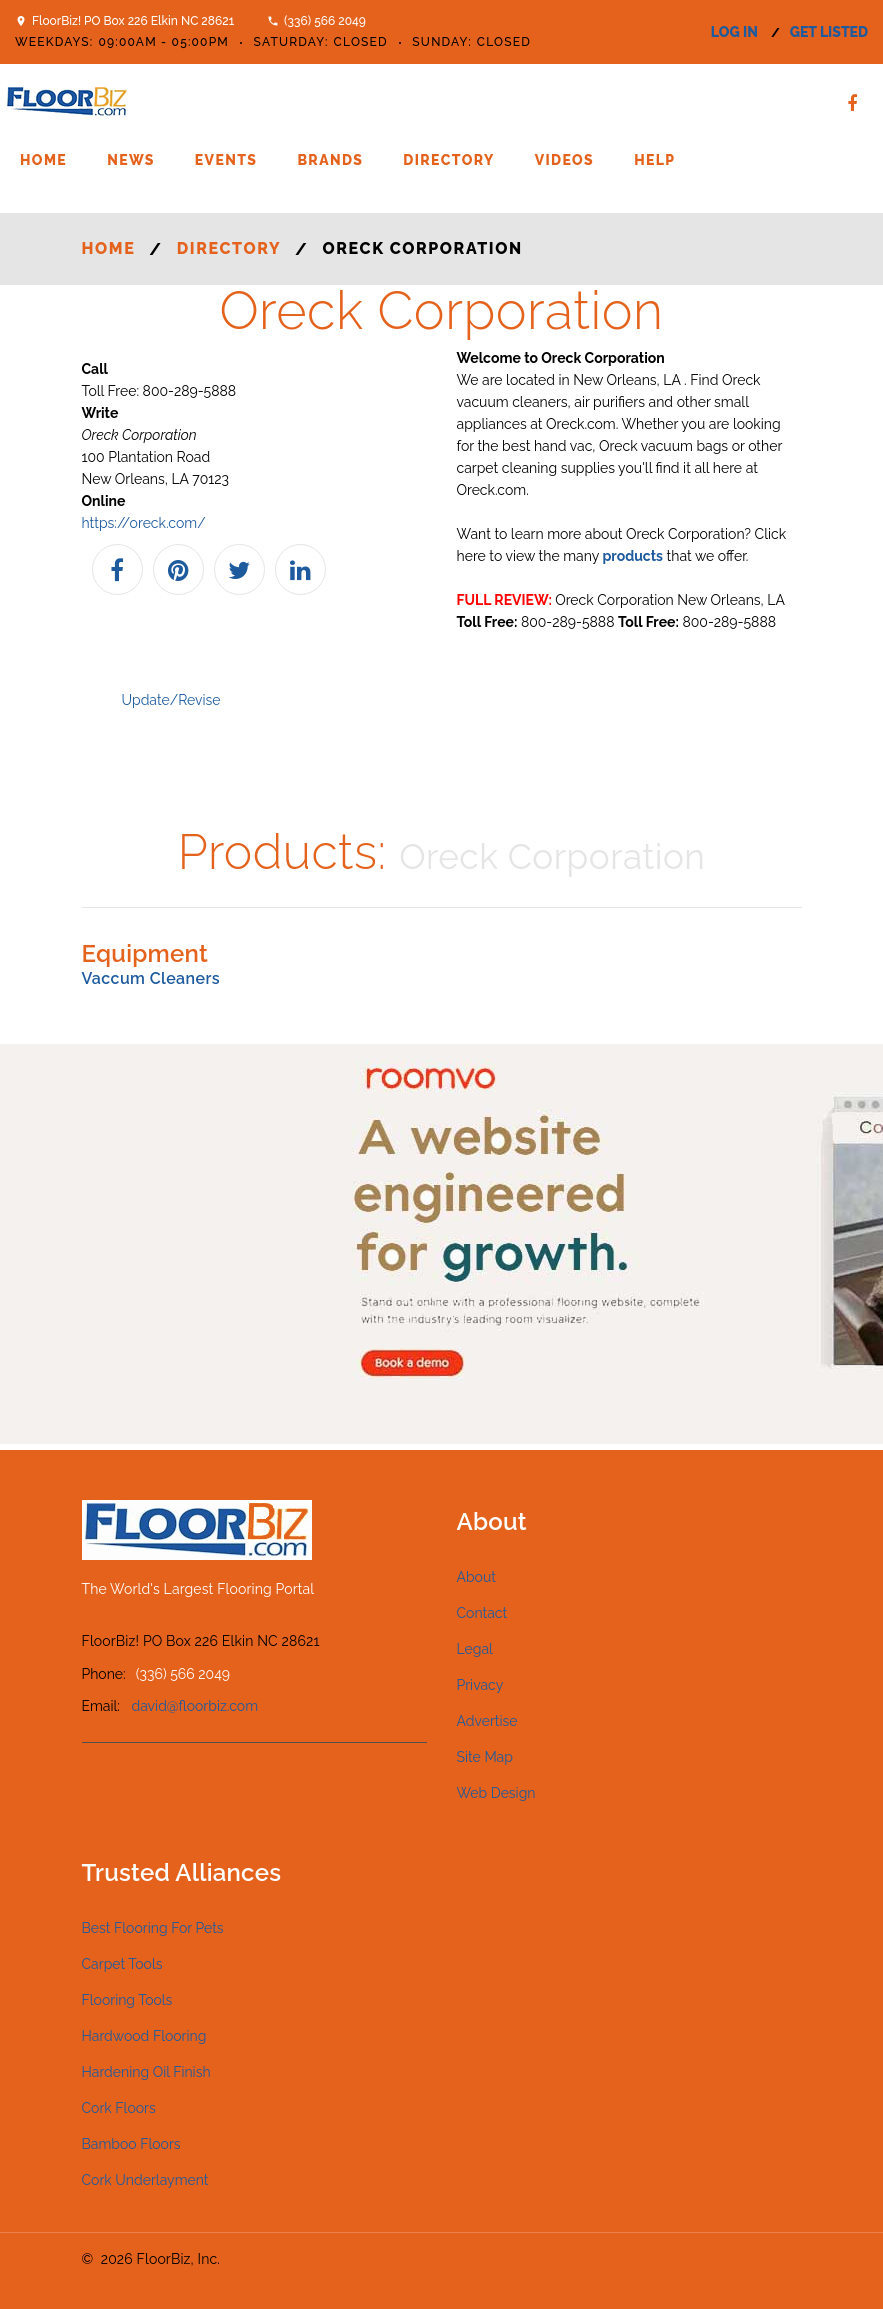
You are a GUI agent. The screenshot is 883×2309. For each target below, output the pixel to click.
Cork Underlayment (145, 2180)
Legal (475, 1649)
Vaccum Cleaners (151, 978)
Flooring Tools (127, 2000)
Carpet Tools (122, 1964)
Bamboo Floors (131, 2144)
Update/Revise (171, 700)
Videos (564, 160)
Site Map (485, 1757)
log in (734, 32)
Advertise (487, 1721)
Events (226, 160)
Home (43, 160)
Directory (448, 160)
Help (654, 160)
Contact (482, 1613)
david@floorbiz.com (195, 1706)
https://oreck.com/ (144, 523)
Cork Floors (119, 2108)
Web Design (496, 1793)
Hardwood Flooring (144, 2036)
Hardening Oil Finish (146, 2072)
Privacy (480, 1685)
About (476, 1577)
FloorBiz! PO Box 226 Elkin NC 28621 (133, 21)
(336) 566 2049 (325, 21)
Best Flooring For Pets (153, 1928)
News (131, 160)
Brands (330, 160)
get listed (829, 32)
